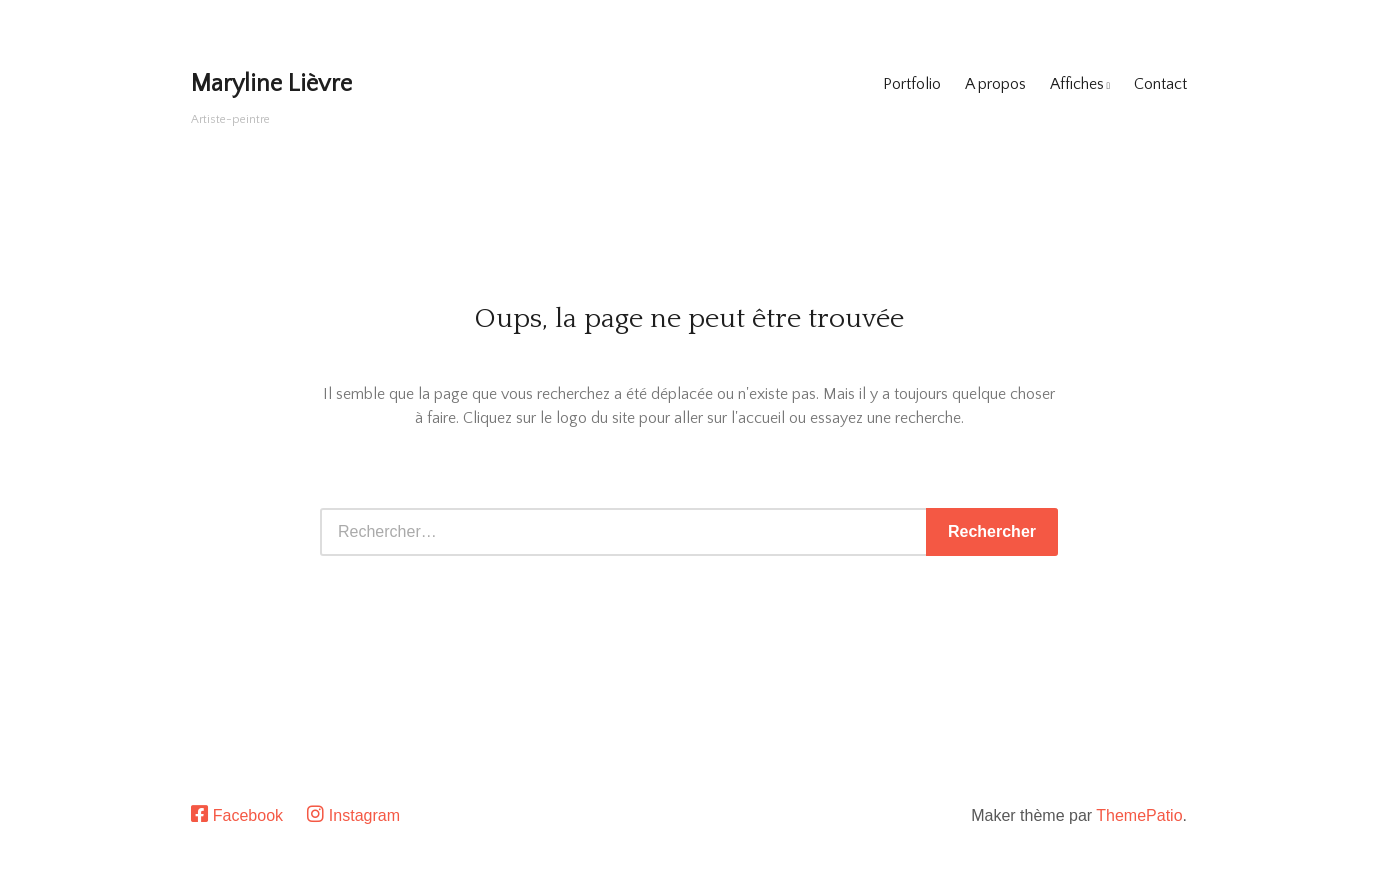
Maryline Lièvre (271, 84)
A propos (995, 84)
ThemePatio (1139, 815)
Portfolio (912, 84)
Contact (1160, 84)
